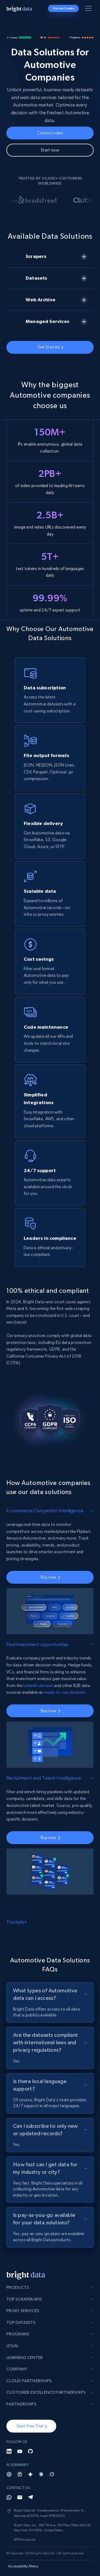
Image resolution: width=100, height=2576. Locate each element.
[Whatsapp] (9, 2497)
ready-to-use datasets (65, 1692)
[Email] (19, 2497)
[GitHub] (30, 2451)
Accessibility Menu (23, 2566)
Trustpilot (16, 1922)
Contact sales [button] (63, 8)
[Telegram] (30, 2497)
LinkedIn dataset (38, 1685)
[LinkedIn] (9, 2451)
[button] (31, 2426)
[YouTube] (19, 2451)
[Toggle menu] (89, 9)
